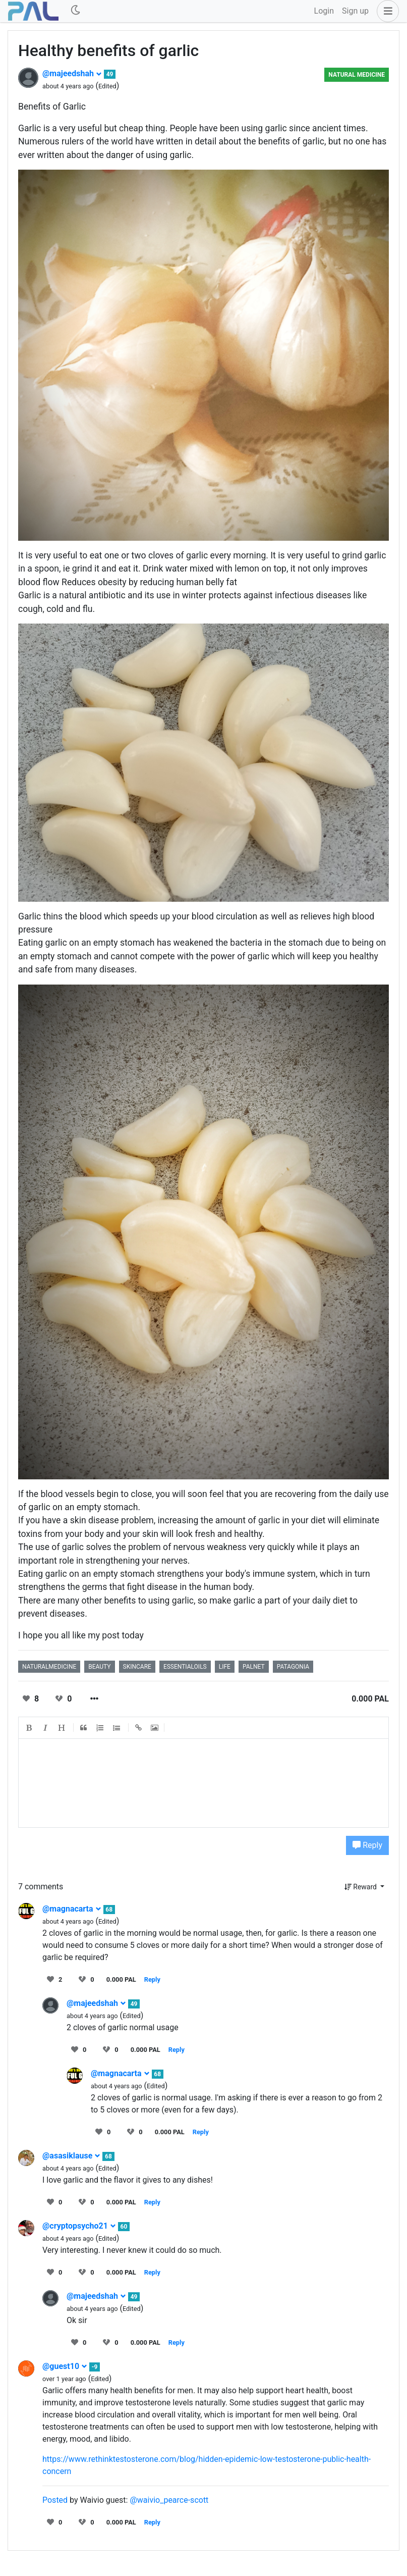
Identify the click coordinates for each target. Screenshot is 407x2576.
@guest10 (64, 2366)
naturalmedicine (49, 1666)
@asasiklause (71, 2155)
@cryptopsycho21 (79, 2226)
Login (324, 11)
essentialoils (185, 1666)
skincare (137, 1666)
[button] (386, 11)
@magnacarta (71, 1909)
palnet (254, 1666)
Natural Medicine (356, 74)
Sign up (355, 11)
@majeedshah (72, 73)
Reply (367, 1845)
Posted (55, 2500)
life (224, 1666)
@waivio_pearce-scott (169, 2500)
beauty (99, 1666)
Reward (361, 1887)
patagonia (293, 1666)
